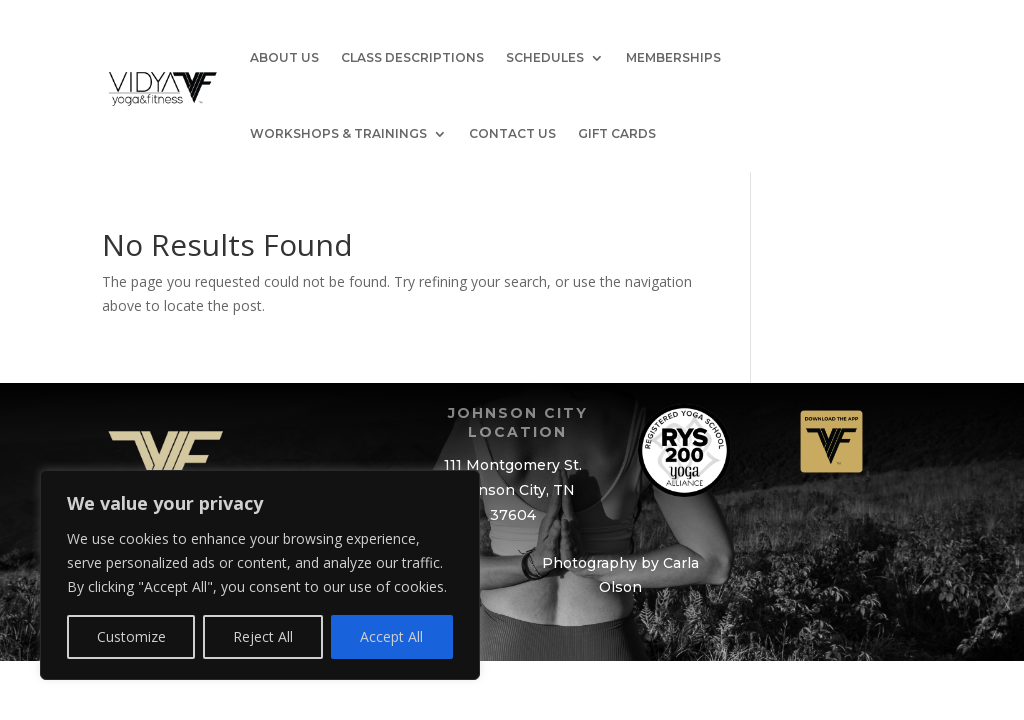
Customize (131, 636)
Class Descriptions (412, 57)
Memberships (673, 57)
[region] (260, 575)
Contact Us (512, 133)
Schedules (545, 57)
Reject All (263, 636)
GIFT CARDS (617, 133)
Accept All (391, 636)
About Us (284, 57)
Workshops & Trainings (338, 133)
